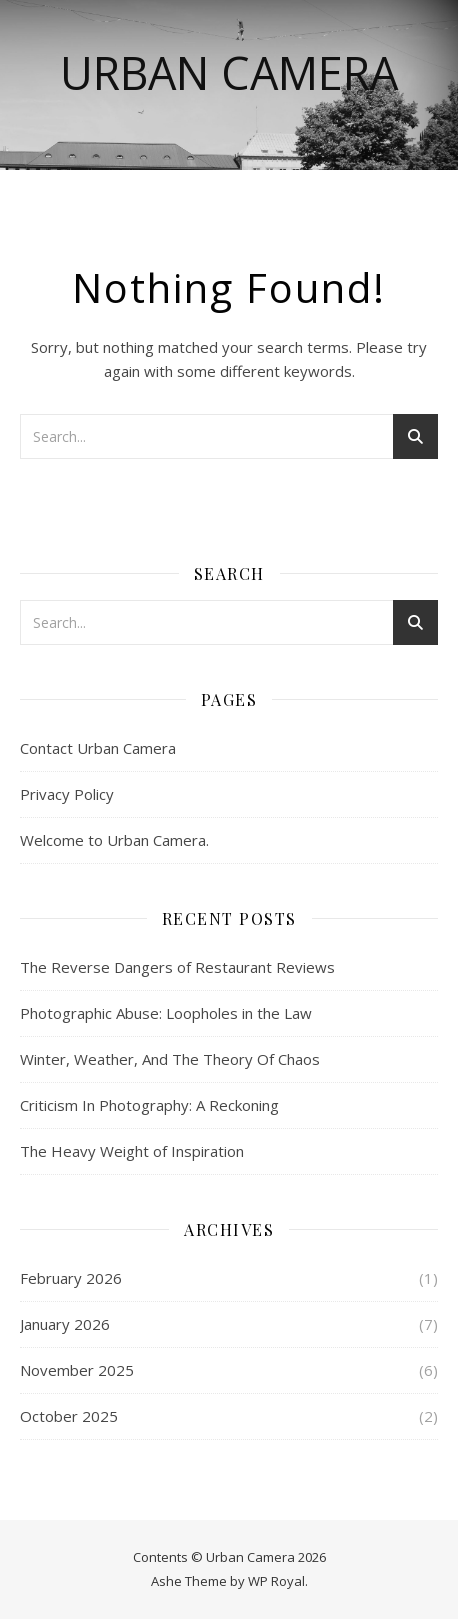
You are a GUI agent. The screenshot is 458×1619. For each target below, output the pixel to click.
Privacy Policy (67, 794)
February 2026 (71, 1278)
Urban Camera (229, 72)
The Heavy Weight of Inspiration (132, 1151)
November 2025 (77, 1370)
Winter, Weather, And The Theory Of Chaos (170, 1059)
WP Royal (276, 1581)
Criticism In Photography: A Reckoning (149, 1105)
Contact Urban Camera (98, 748)
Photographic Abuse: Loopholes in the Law (166, 1013)
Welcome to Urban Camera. (114, 840)
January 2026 (65, 1324)
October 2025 (69, 1416)
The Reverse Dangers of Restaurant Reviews (177, 967)
